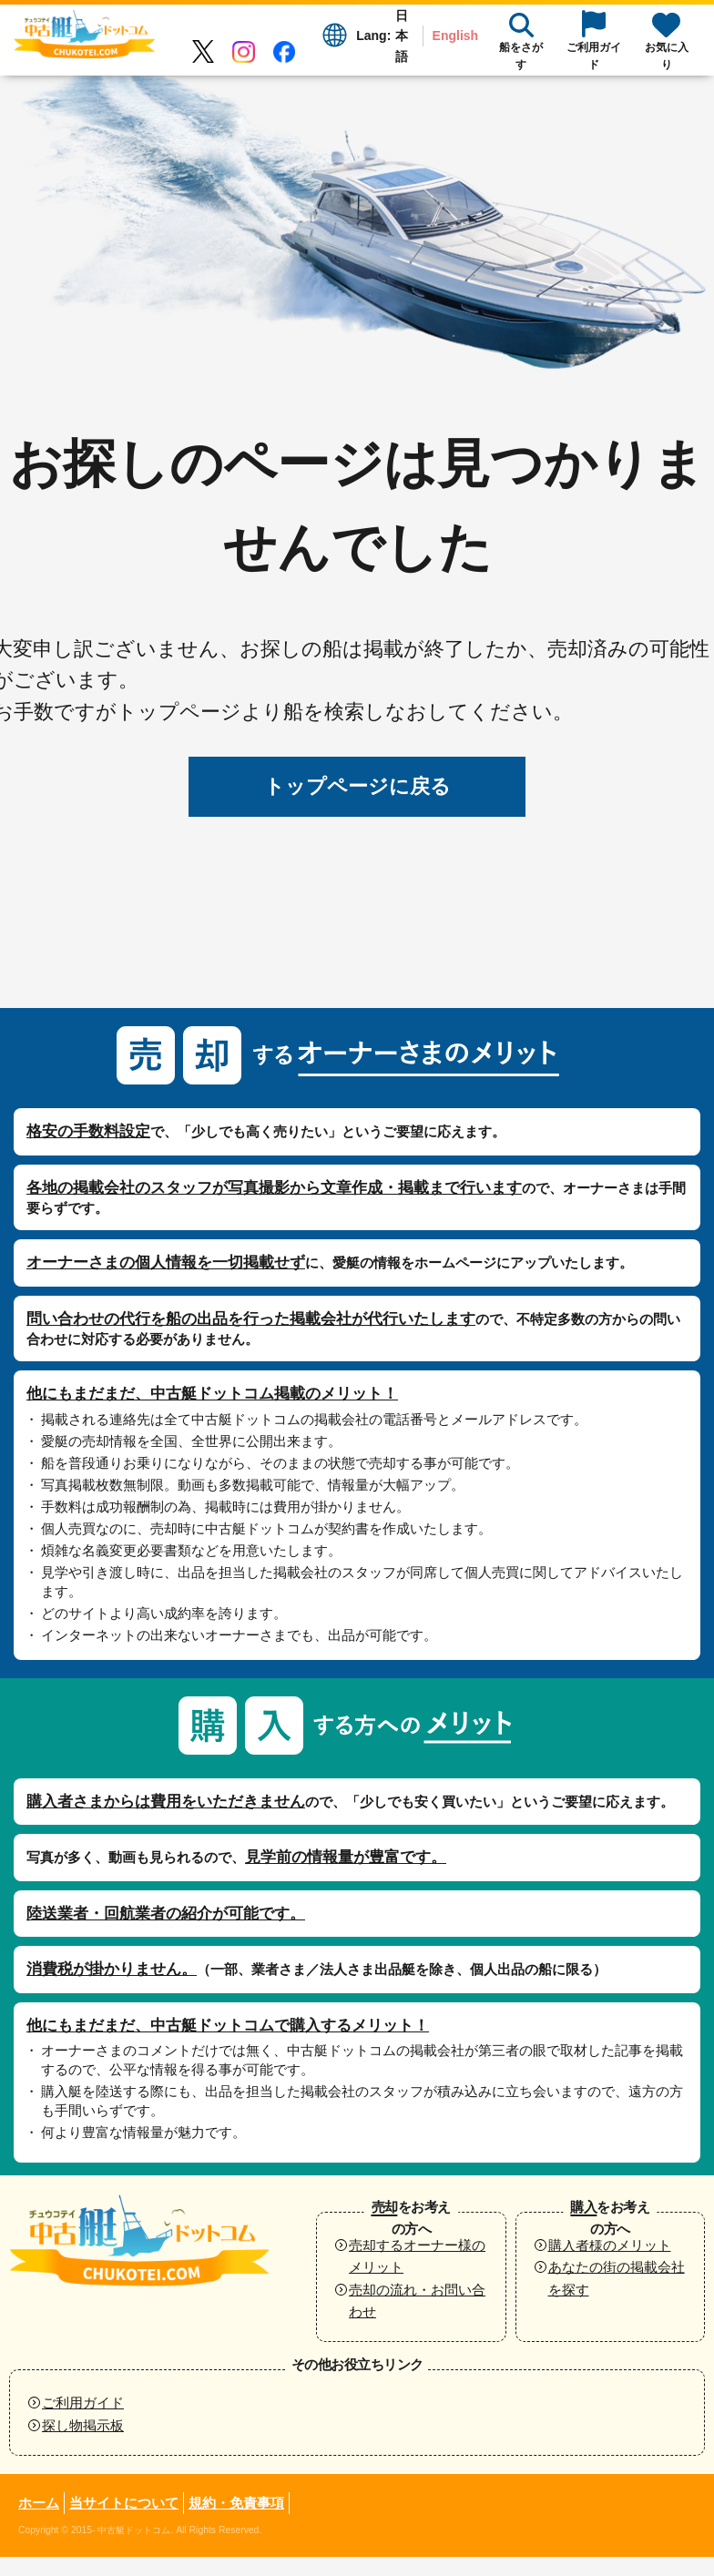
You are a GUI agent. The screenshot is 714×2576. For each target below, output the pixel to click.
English (456, 35)
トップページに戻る (357, 786)
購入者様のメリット (609, 2245)
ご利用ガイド (83, 2402)
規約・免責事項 (236, 2502)
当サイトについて (123, 2502)
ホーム (38, 2502)
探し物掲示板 (83, 2425)
